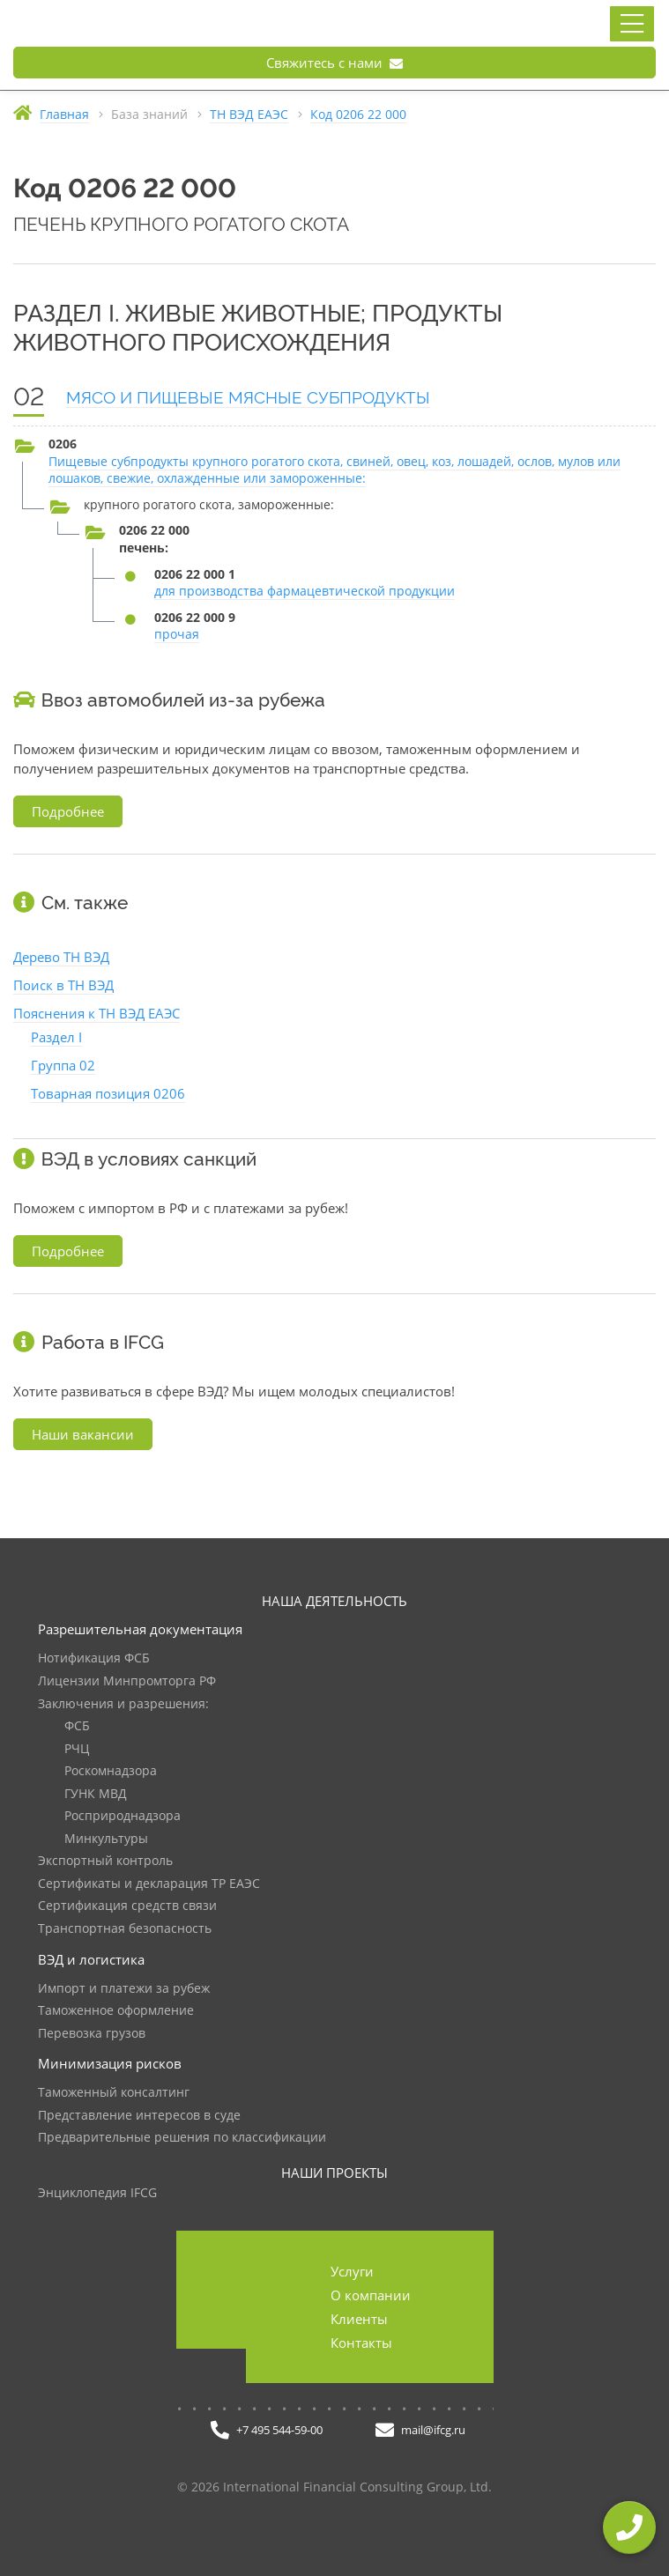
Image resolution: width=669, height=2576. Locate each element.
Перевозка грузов (91, 2033)
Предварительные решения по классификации (182, 2137)
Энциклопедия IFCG (97, 2193)
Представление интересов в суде (139, 2115)
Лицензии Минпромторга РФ (127, 1681)
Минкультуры (106, 1839)
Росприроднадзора (122, 1816)
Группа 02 (63, 1065)
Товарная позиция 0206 (108, 1093)
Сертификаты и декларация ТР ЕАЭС (149, 1883)
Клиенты (359, 2319)
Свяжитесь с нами (334, 62)
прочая (176, 633)
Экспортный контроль (105, 1861)
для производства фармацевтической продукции (304, 590)
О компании (371, 2295)
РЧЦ (76, 1749)
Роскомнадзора (110, 1771)
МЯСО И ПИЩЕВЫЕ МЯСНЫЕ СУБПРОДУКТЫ (248, 397)
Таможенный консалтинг (114, 2092)
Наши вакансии (83, 1434)
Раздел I (56, 1037)
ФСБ (77, 1726)
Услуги (352, 2271)
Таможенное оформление (116, 2010)
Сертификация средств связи (127, 1906)
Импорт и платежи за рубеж (124, 1988)
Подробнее (68, 811)
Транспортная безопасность (125, 1928)
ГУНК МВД (95, 1794)
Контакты (361, 2342)
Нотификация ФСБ (94, 1658)
